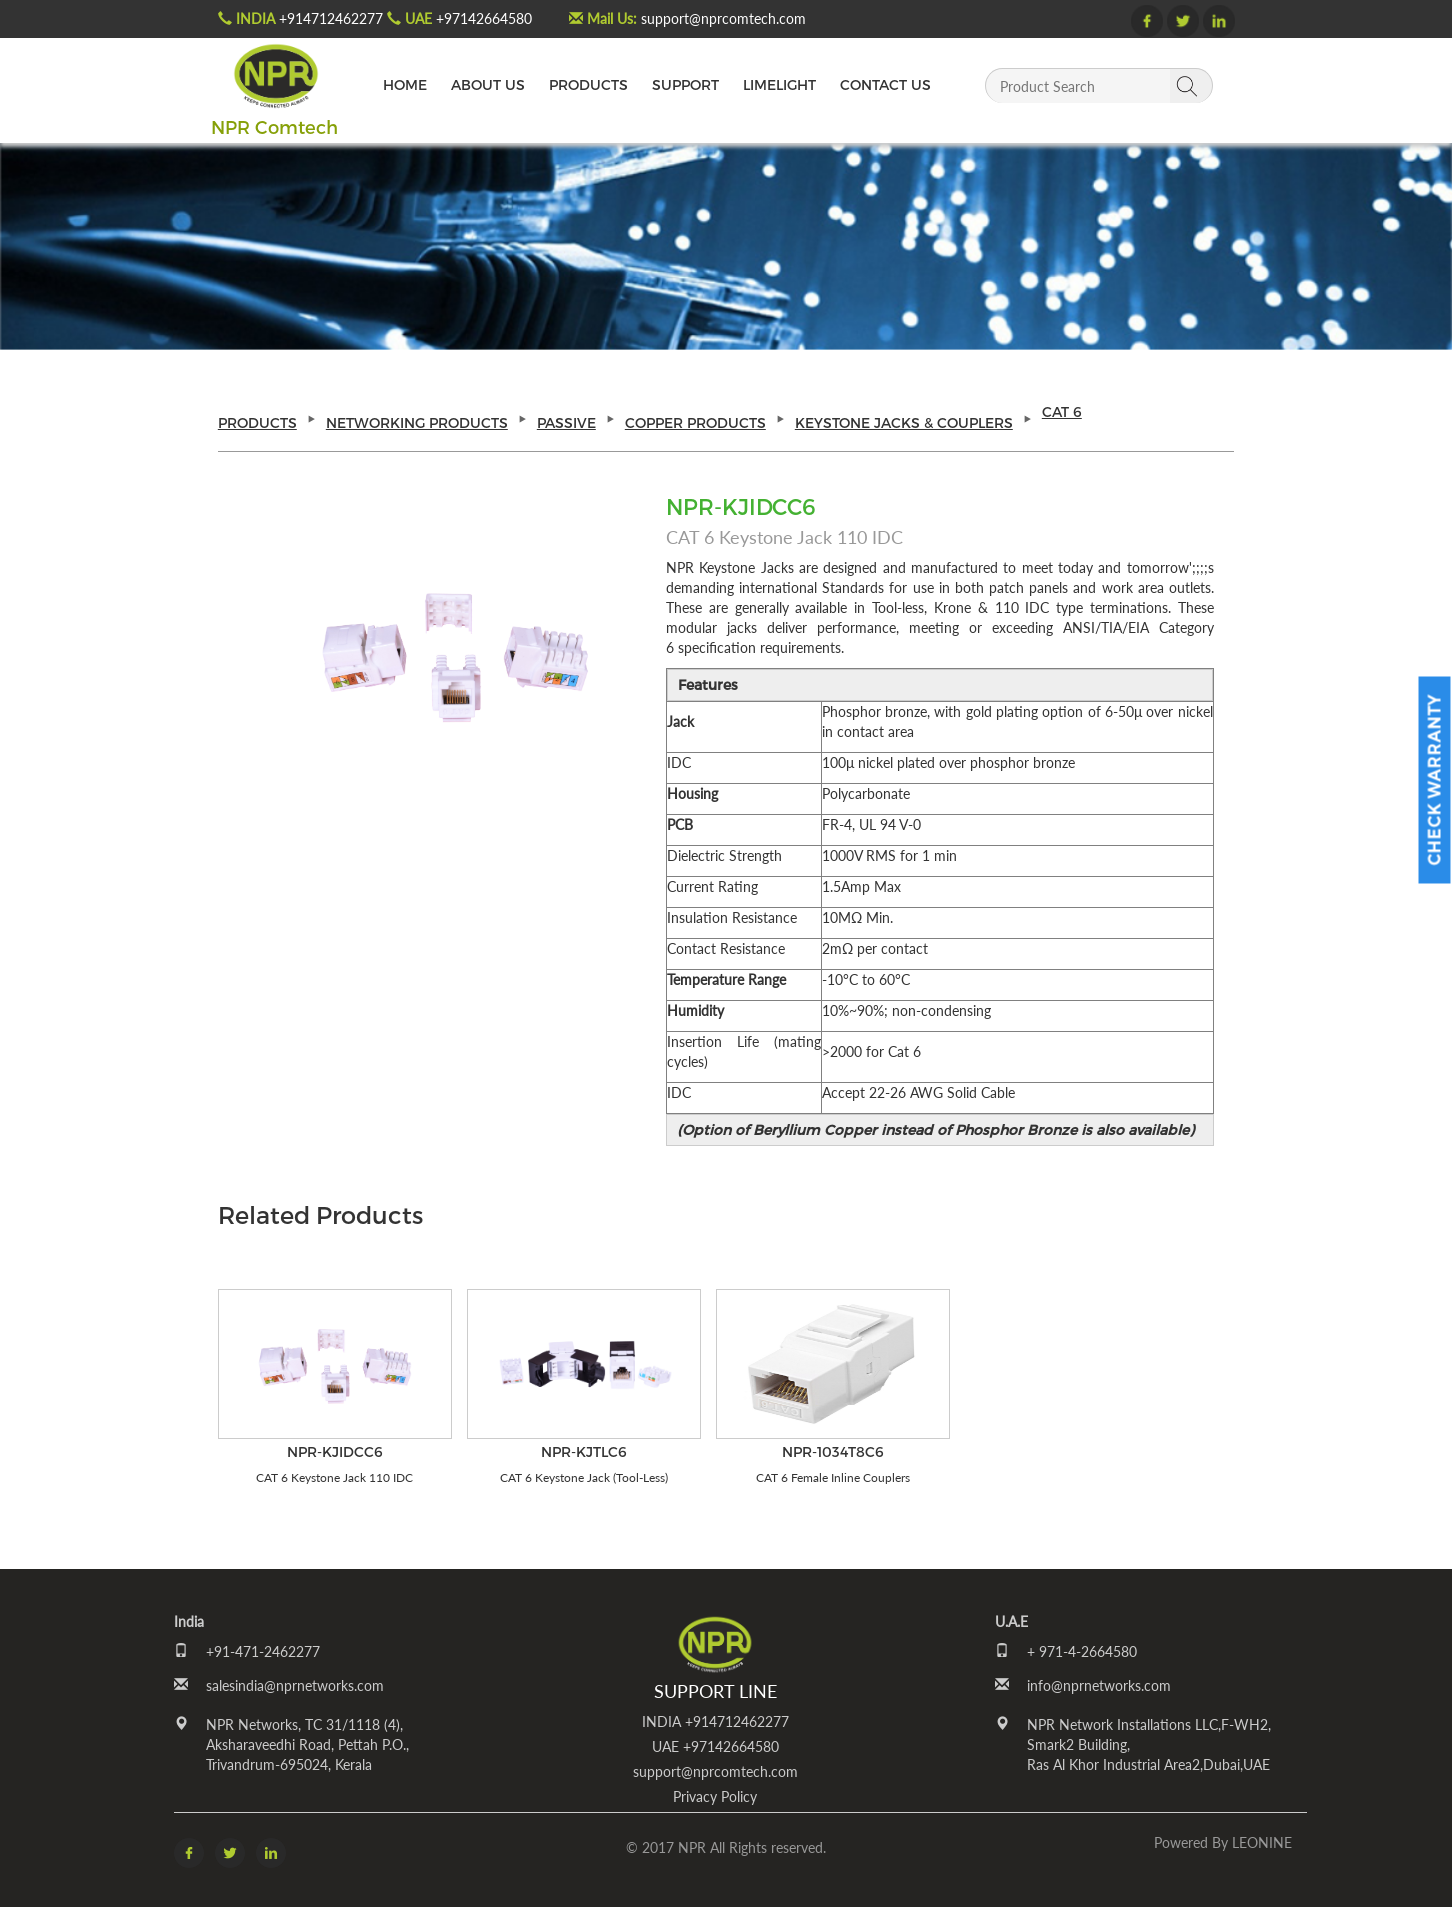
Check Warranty (1434, 779)
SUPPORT (685, 84)
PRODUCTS (588, 84)
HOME (405, 84)
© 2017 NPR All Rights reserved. (726, 1847)
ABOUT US (488, 84)
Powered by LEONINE (1223, 1842)
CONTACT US (885, 84)
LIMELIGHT (779, 84)
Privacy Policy (715, 1796)
